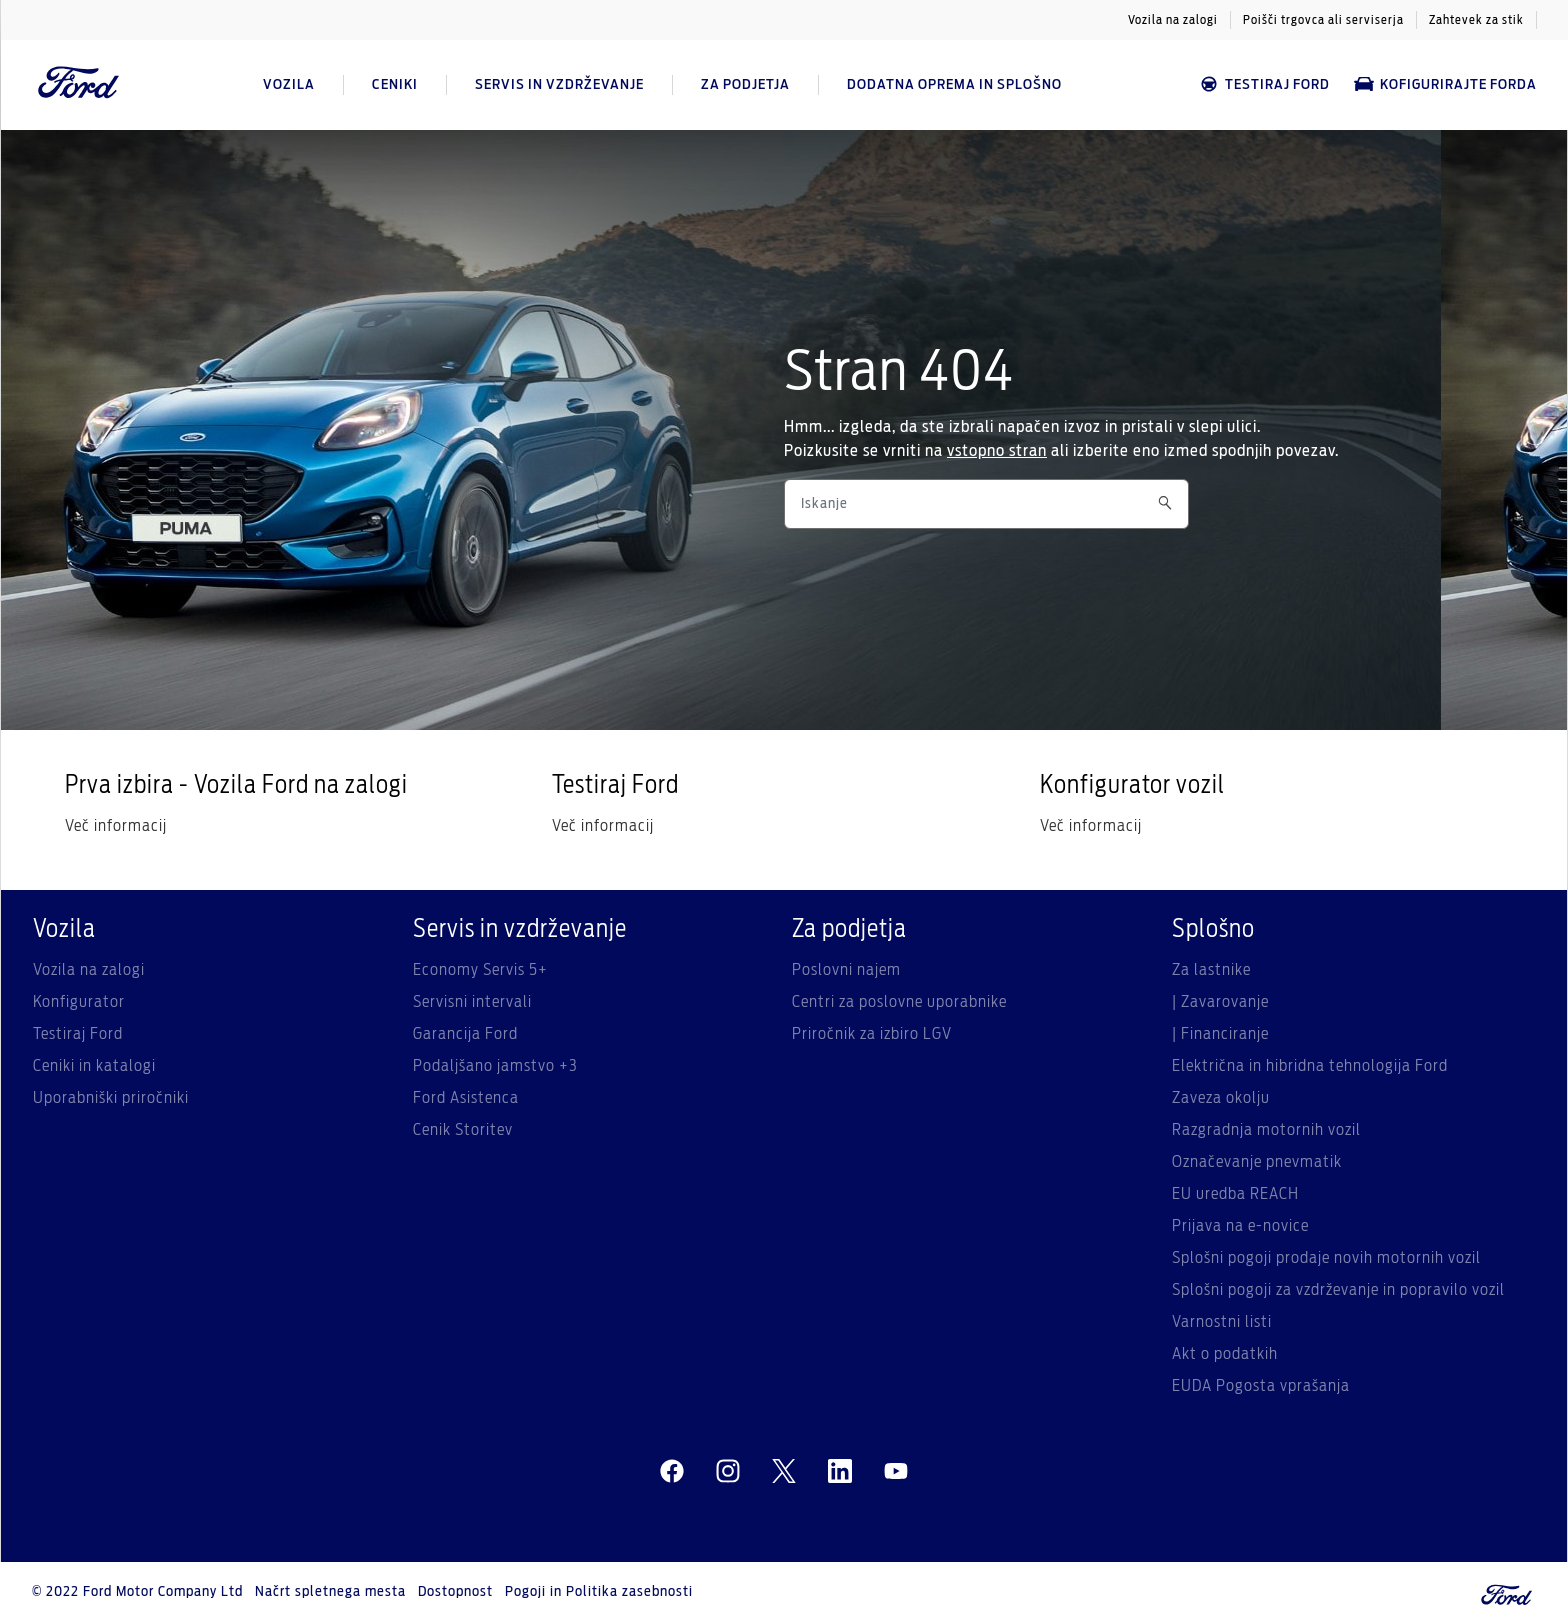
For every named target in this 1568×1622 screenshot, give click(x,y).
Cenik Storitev (463, 1130)
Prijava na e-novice (1240, 1226)
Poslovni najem (846, 970)
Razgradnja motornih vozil (1266, 1130)
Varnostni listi (1222, 1322)
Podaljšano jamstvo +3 (495, 1066)
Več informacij (116, 826)
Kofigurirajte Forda (1445, 84)
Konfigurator (79, 1002)
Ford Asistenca (466, 1098)
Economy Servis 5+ (480, 970)
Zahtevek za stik (1476, 20)
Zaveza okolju (1221, 1098)
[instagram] (728, 1472)
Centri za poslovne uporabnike (899, 1002)
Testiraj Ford (1264, 84)
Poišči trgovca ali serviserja (1323, 20)
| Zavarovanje (1220, 1002)
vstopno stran (997, 451)
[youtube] (896, 1472)
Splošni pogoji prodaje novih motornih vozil (1326, 1258)
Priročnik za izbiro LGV (872, 1034)
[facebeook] (672, 1472)
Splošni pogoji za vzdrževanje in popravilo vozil (1338, 1290)
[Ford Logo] (79, 85)
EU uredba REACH (1235, 1194)
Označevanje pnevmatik (1257, 1162)
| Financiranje (1220, 1034)
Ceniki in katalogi (94, 1066)
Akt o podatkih (1225, 1354)
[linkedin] (840, 1472)
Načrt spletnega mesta (330, 1592)
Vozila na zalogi (1173, 20)
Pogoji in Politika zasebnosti (599, 1592)
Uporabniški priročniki (111, 1098)
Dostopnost (455, 1592)
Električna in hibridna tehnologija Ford (1310, 1066)
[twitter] (784, 1472)
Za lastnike (1211, 970)
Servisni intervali (472, 1002)
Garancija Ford (465, 1034)
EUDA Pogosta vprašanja (1261, 1386)
